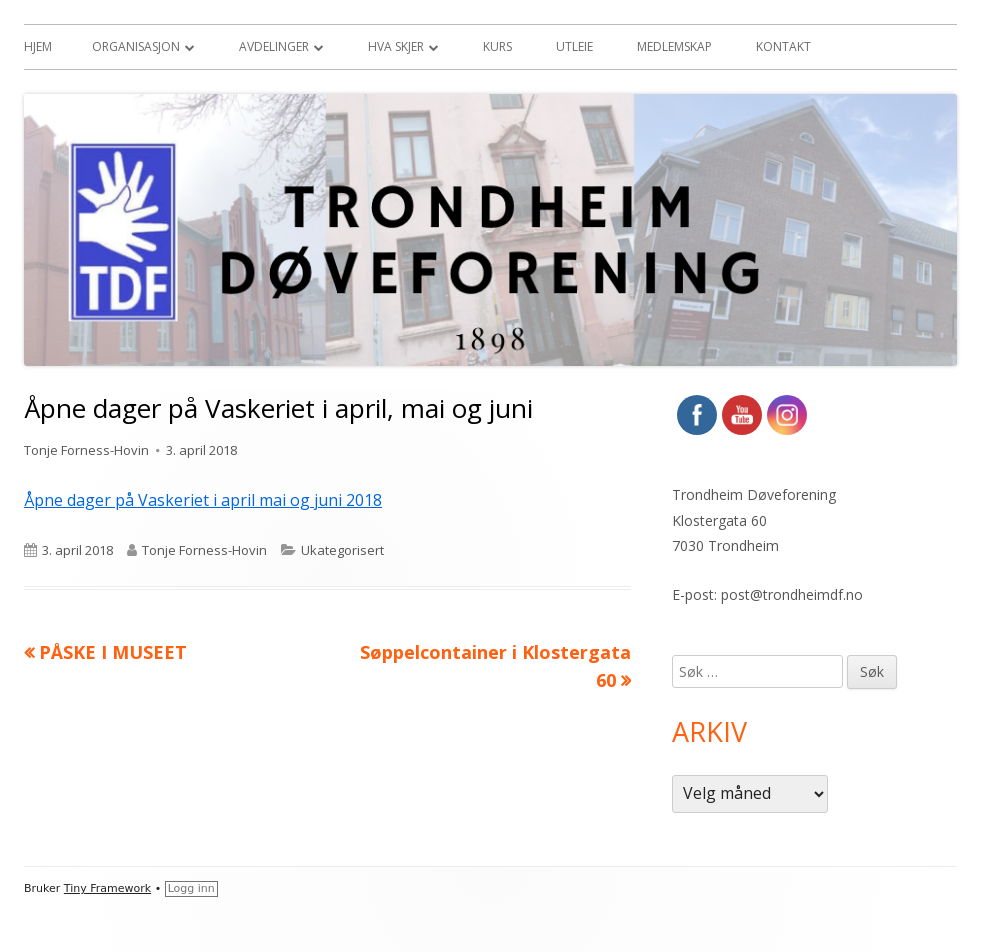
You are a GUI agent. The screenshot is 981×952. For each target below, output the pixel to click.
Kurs (497, 46)
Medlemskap (674, 46)
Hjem (38, 46)
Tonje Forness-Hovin (86, 450)
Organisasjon (136, 46)
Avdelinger (274, 46)
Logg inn (191, 888)
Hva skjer (396, 46)
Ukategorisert (342, 550)
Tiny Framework (107, 888)
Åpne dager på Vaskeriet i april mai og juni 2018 (203, 500)
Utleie (574, 46)
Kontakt (783, 46)
